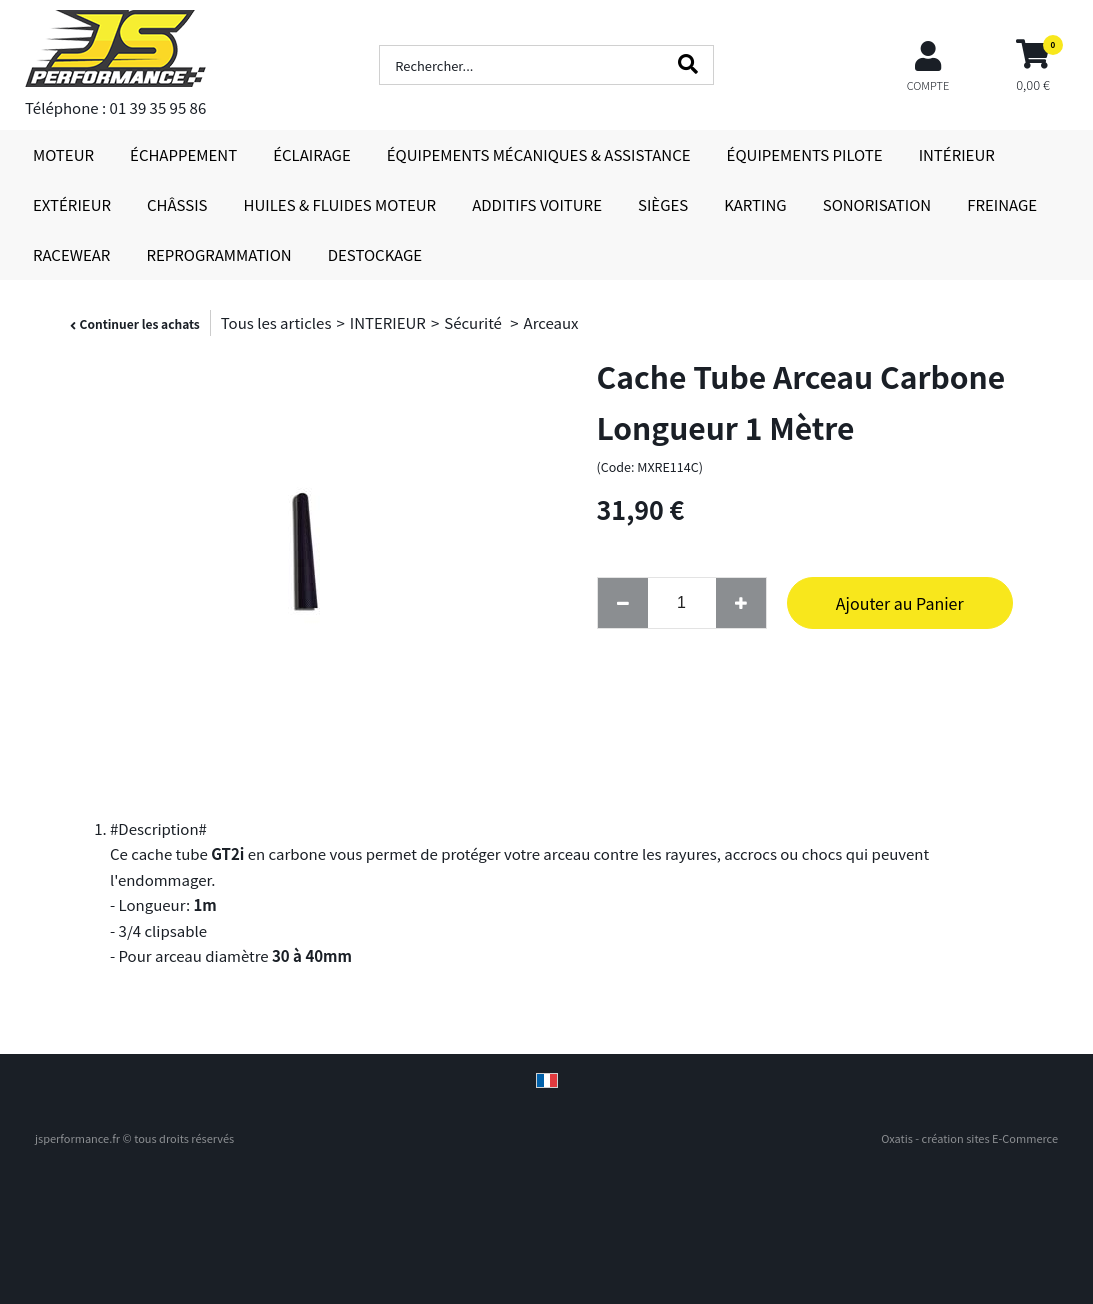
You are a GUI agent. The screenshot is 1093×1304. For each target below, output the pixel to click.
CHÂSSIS (177, 204)
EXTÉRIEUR (72, 204)
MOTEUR (63, 154)
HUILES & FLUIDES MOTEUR (340, 204)
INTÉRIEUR (957, 154)
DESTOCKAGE (375, 254)
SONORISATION (877, 204)
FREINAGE (1002, 204)
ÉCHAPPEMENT (183, 154)
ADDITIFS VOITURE (537, 204)
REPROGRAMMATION (218, 254)
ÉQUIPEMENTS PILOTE (805, 154)
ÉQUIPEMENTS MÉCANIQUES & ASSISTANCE (539, 154)
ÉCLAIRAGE (312, 154)
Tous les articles (276, 322)
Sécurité (474, 322)
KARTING (755, 204)
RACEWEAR (71, 254)
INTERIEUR (388, 322)
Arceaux (551, 322)
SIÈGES (663, 204)
